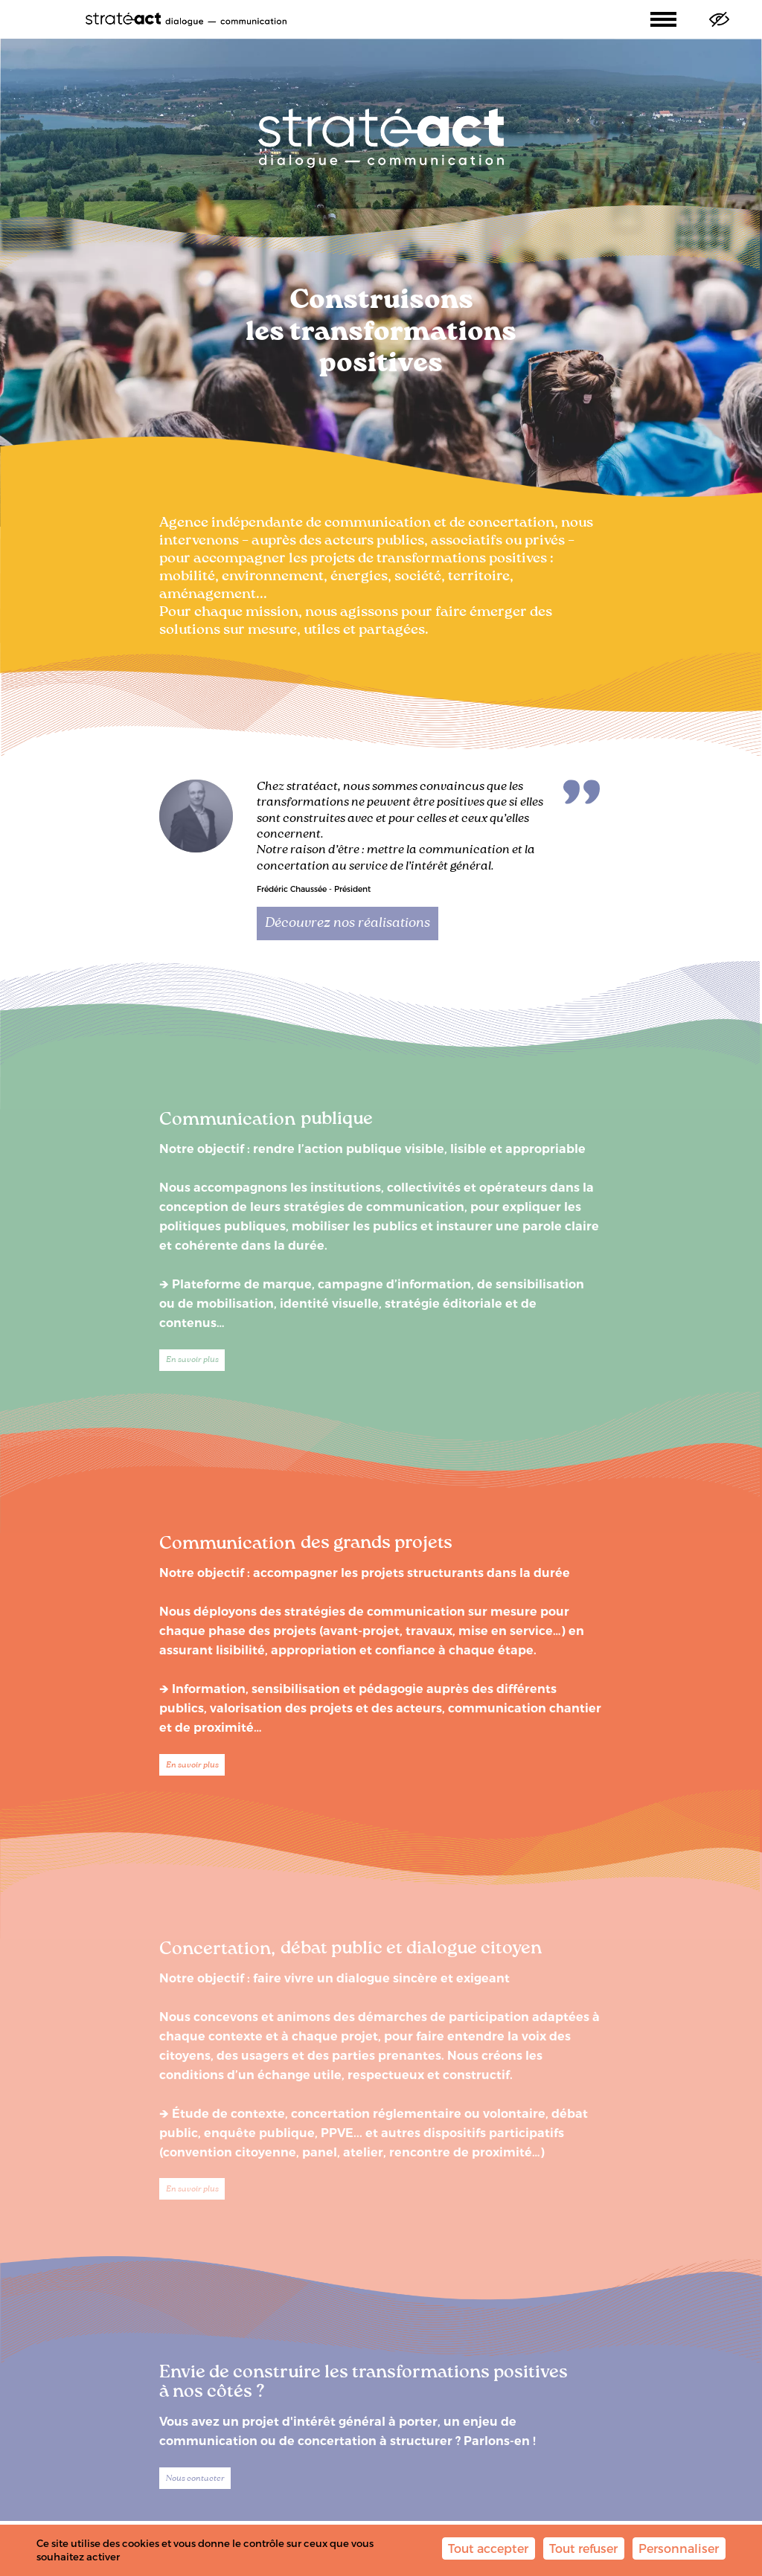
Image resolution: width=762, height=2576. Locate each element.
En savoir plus (192, 1360)
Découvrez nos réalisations (347, 923)
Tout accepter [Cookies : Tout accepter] (488, 2548)
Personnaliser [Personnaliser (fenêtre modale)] (678, 2548)
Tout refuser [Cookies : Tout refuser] (583, 2548)
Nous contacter (195, 2478)
